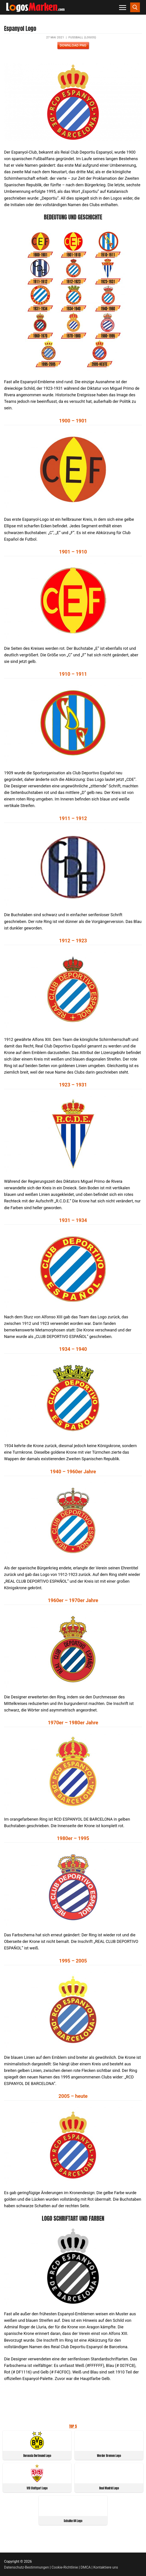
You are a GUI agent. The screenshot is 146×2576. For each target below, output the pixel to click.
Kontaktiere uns (105, 2567)
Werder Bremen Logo (109, 2456)
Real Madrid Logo (109, 2488)
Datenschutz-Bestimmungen (26, 2567)
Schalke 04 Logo (73, 2521)
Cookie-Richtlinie (65, 2567)
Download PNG (73, 45)
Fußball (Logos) (82, 37)
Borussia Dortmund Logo (37, 2456)
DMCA (86, 2567)
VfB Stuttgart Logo (37, 2488)
